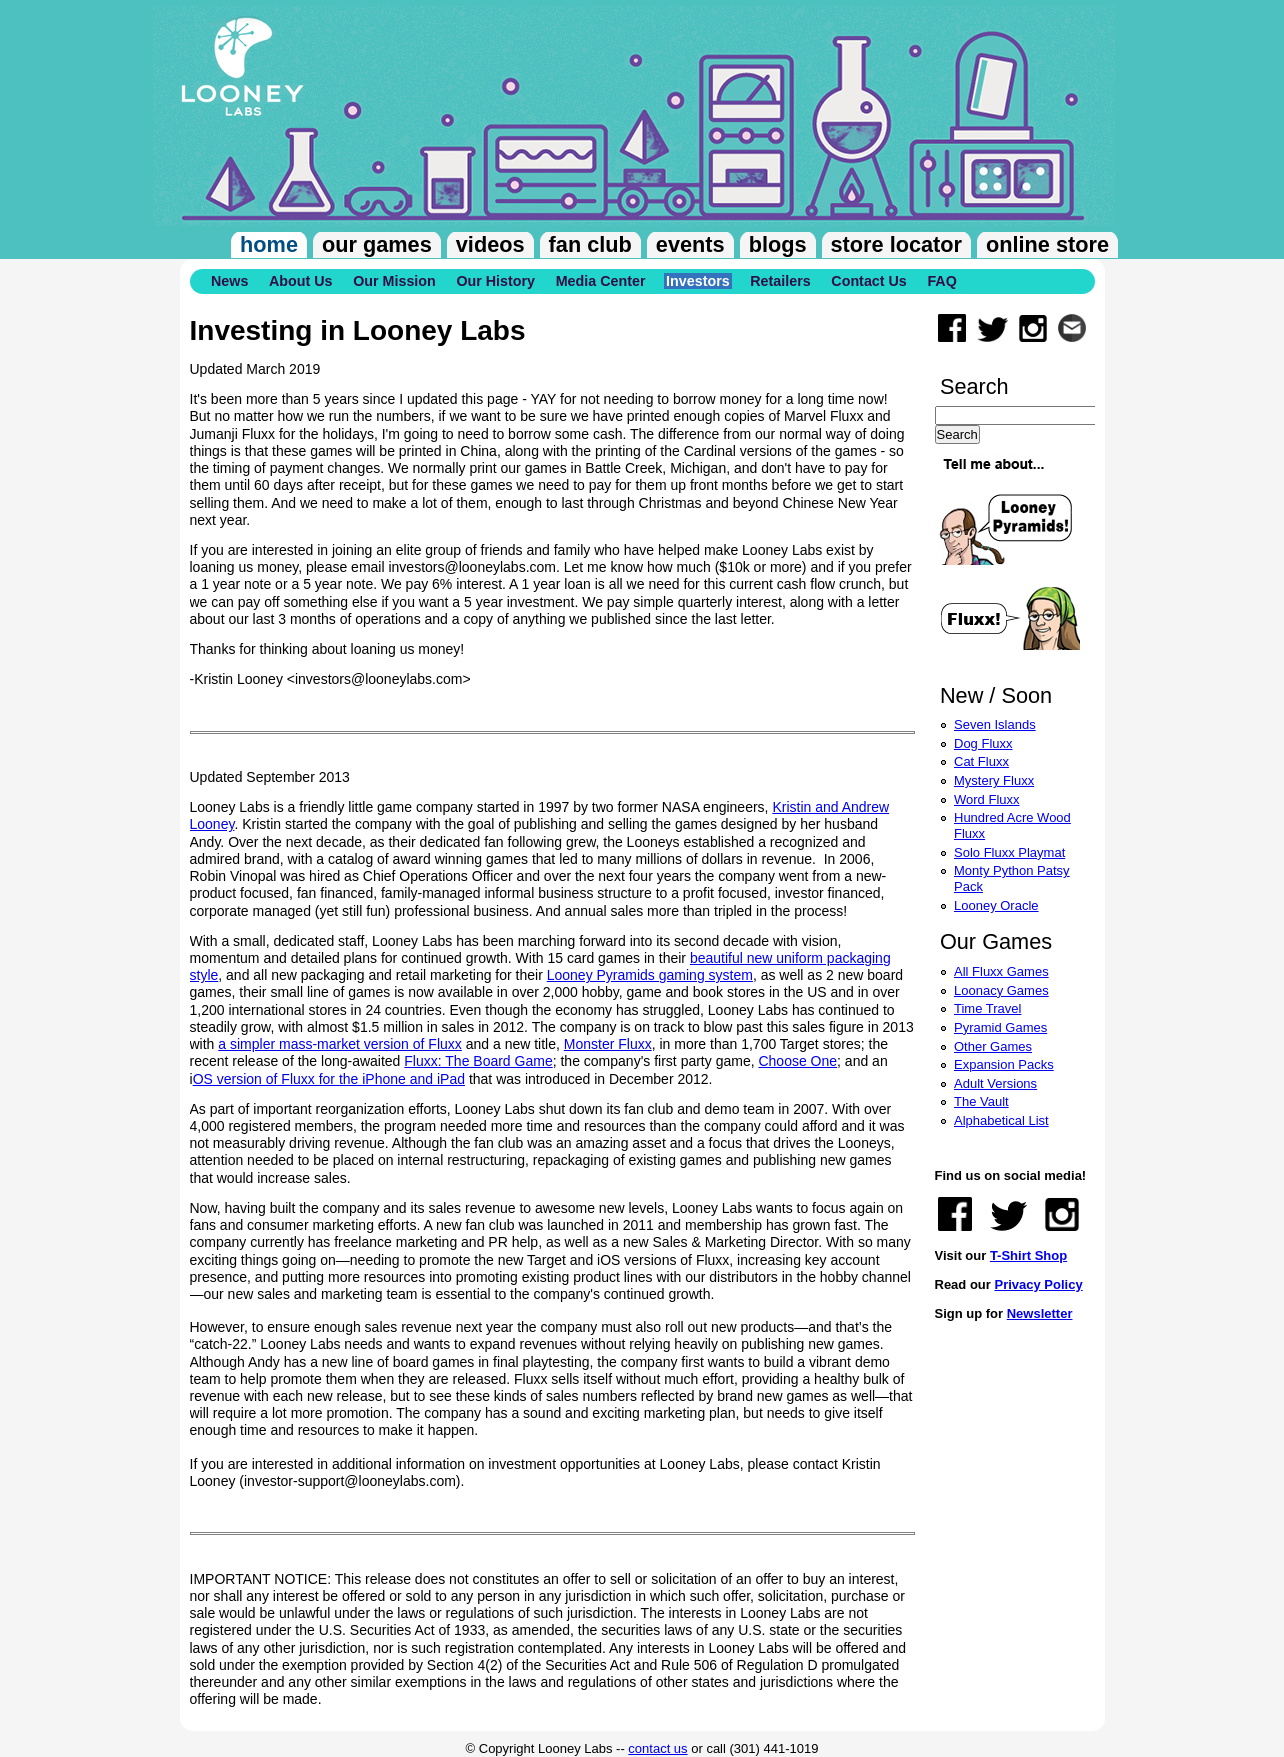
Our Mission (394, 281)
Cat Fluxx (981, 761)
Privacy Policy (1038, 1284)
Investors (698, 281)
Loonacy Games (1001, 990)
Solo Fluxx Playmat (1009, 852)
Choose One (797, 1061)
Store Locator (896, 244)
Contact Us (868, 281)
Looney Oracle (996, 905)
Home (269, 244)
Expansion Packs (1004, 1064)
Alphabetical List (1001, 1120)
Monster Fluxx (608, 1044)
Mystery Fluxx (994, 780)
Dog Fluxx (983, 743)
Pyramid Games (1000, 1027)
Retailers (780, 281)
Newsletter (1040, 1313)
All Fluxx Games (1001, 971)
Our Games (377, 244)
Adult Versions (995, 1083)
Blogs (778, 244)
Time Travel (987, 1008)
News (229, 281)
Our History (495, 281)
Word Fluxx (987, 799)
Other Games (993, 1046)
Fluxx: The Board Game (478, 1061)
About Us (301, 281)
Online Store (1047, 244)
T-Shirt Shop (1028, 1255)
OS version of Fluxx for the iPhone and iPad (329, 1079)
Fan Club (590, 244)
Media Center (601, 281)
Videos (490, 244)
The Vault (981, 1101)
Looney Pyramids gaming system (650, 975)
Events (690, 244)
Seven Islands (995, 724)
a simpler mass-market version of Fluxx (340, 1044)
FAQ (941, 281)
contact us (657, 1748)
